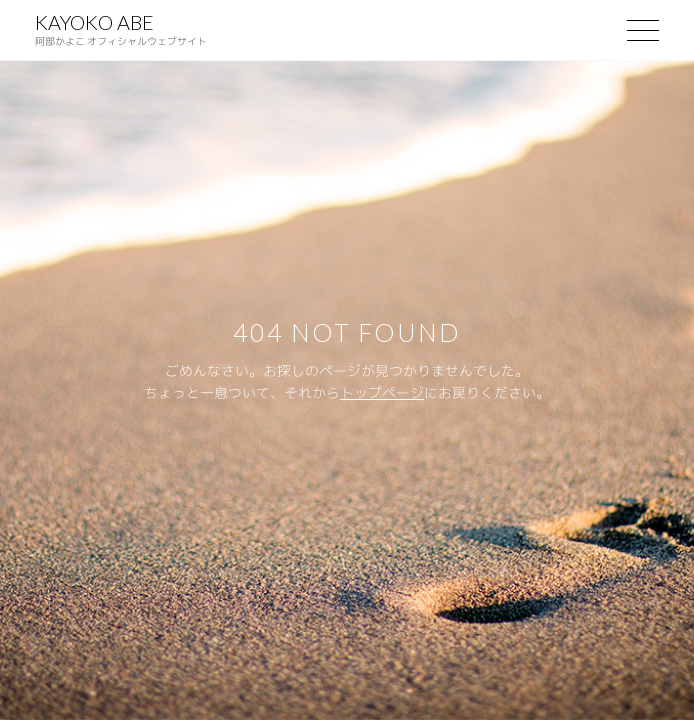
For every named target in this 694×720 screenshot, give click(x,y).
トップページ (382, 392)
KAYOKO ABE (121, 29)
